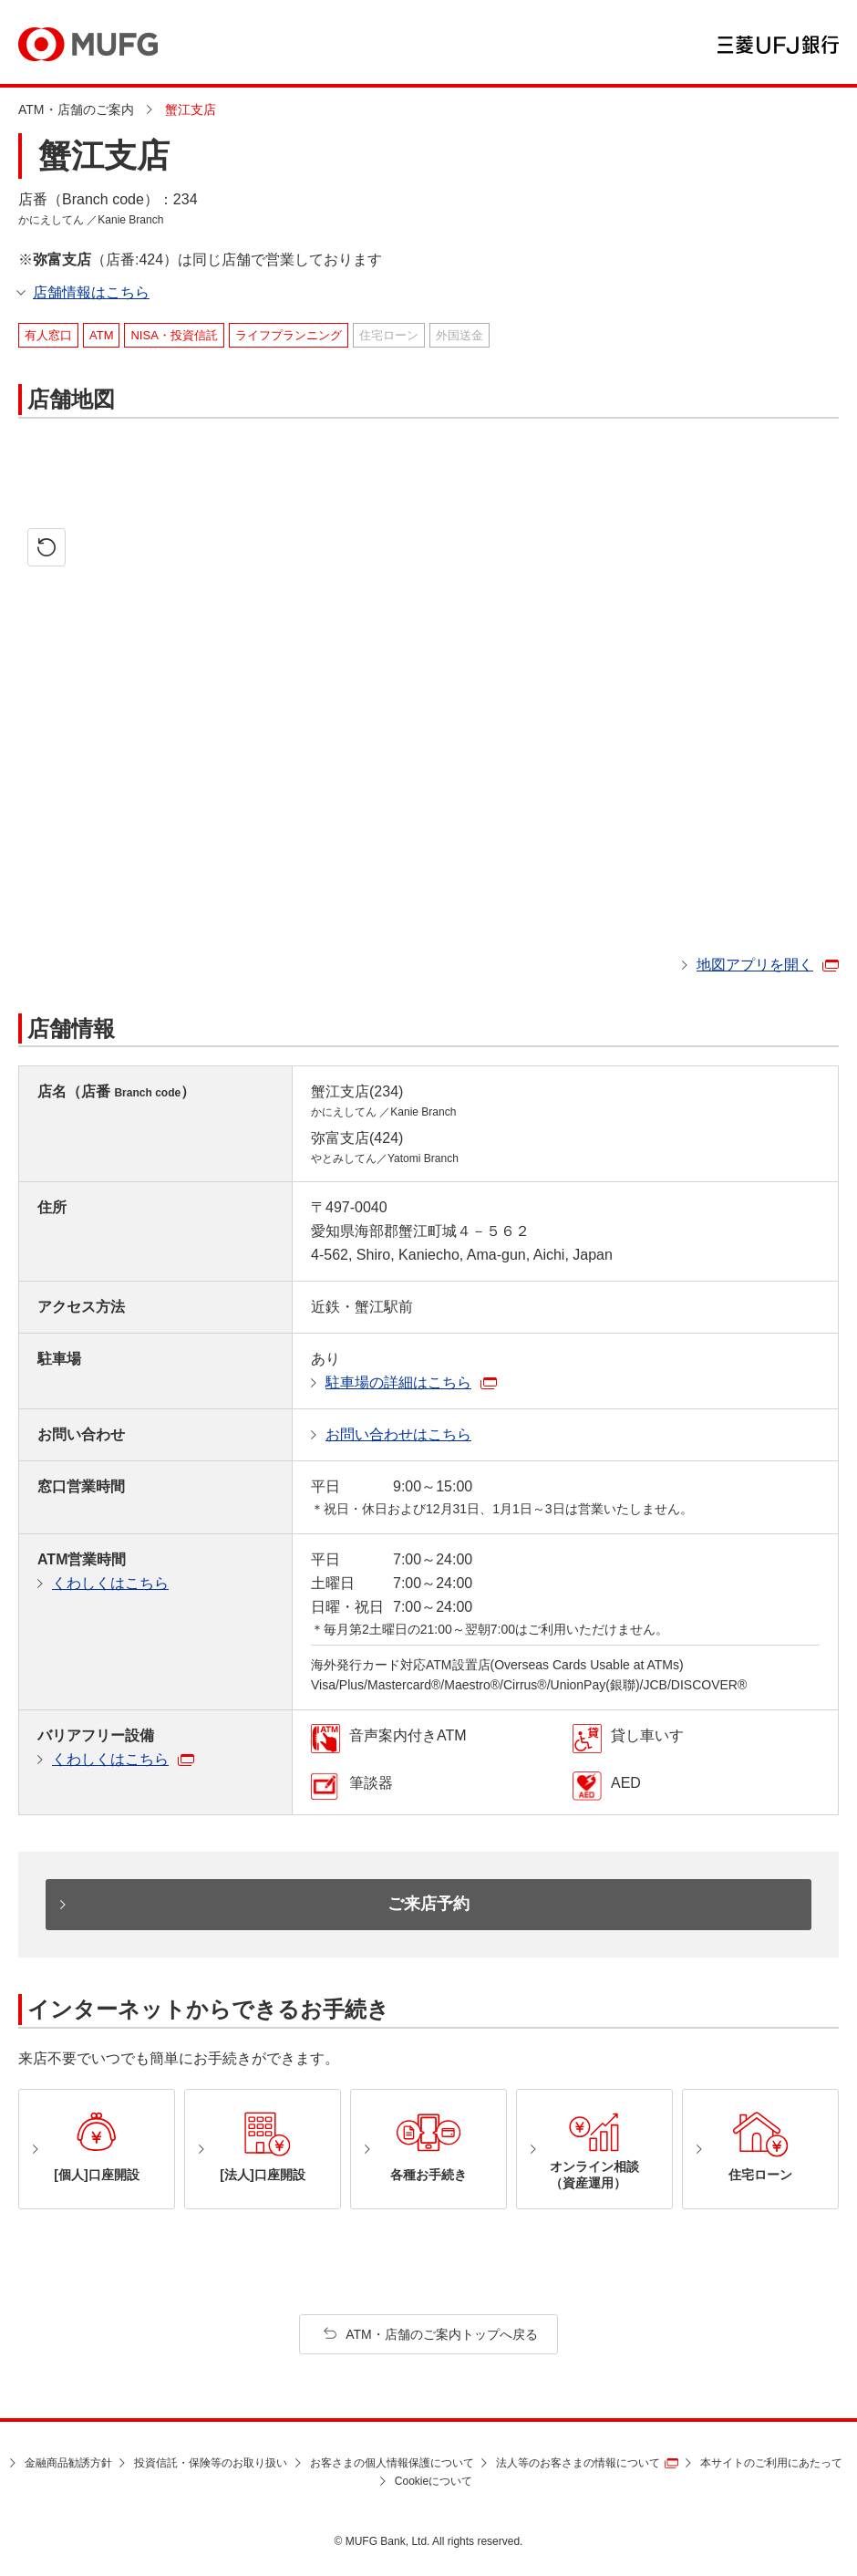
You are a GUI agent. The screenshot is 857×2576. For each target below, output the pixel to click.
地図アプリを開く (755, 964)
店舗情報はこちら (91, 292)
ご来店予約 (428, 1904)
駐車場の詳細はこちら (398, 1382)
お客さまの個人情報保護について (392, 2463)
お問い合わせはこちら (398, 1434)
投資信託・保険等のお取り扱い (210, 2463)
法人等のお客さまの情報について (578, 2463)
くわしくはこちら (110, 1583)
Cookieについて (433, 2481)
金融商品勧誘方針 (68, 2463)
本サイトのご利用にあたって (771, 2463)
